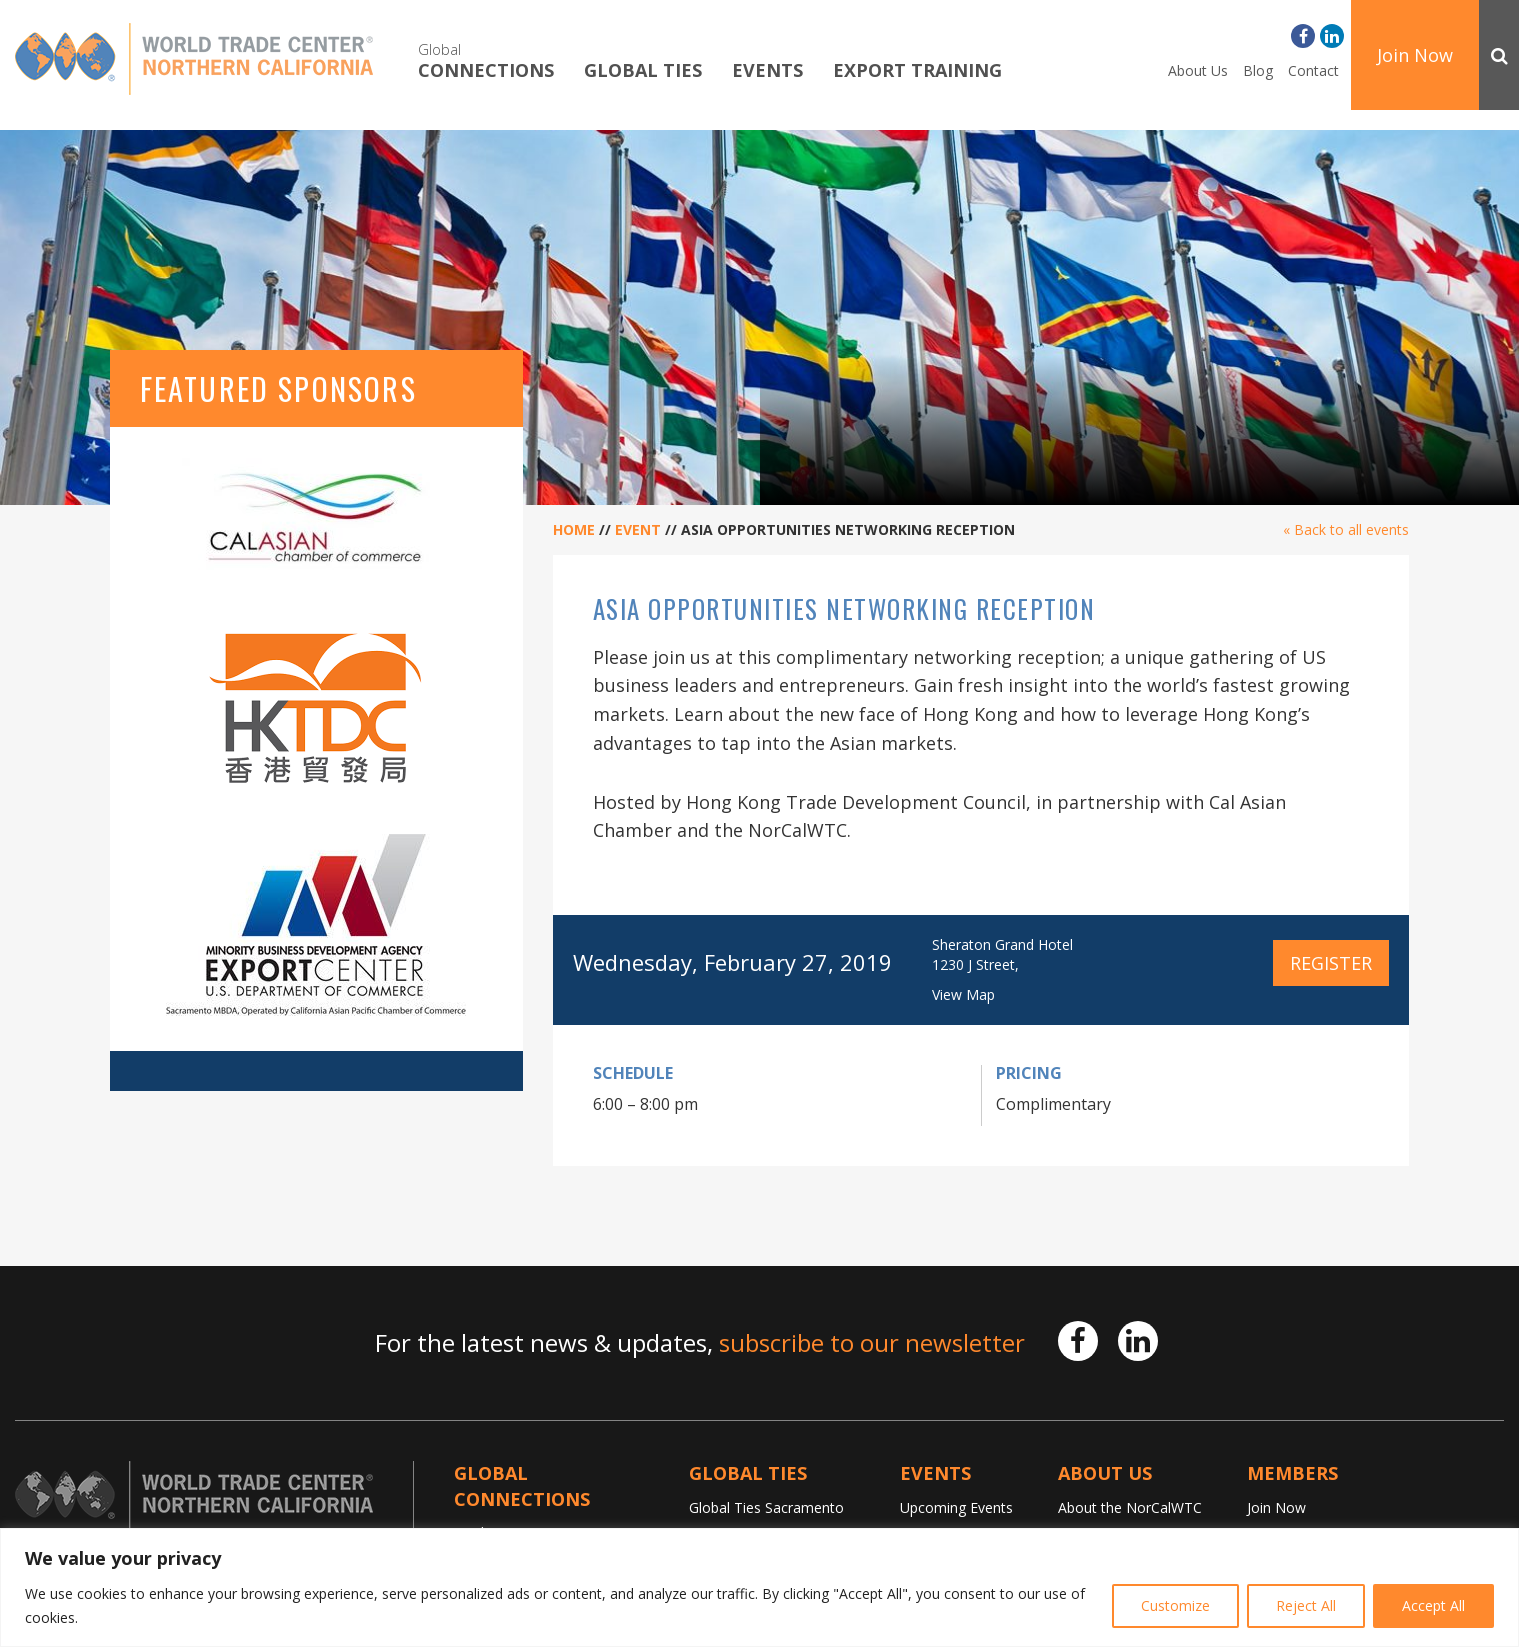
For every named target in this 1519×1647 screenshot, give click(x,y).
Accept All (1433, 1605)
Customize (1175, 1605)
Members (1292, 1473)
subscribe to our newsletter (872, 1342)
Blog (1258, 70)
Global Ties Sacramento (766, 1507)
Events (767, 71)
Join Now (1415, 55)
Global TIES (643, 71)
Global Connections (522, 1486)
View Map (963, 994)
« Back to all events (1346, 529)
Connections (486, 60)
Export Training (917, 71)
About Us (1198, 70)
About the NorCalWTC (1130, 1507)
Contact (1313, 70)
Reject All (1306, 1605)
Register (1331, 963)
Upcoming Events (956, 1507)
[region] (759, 1587)
